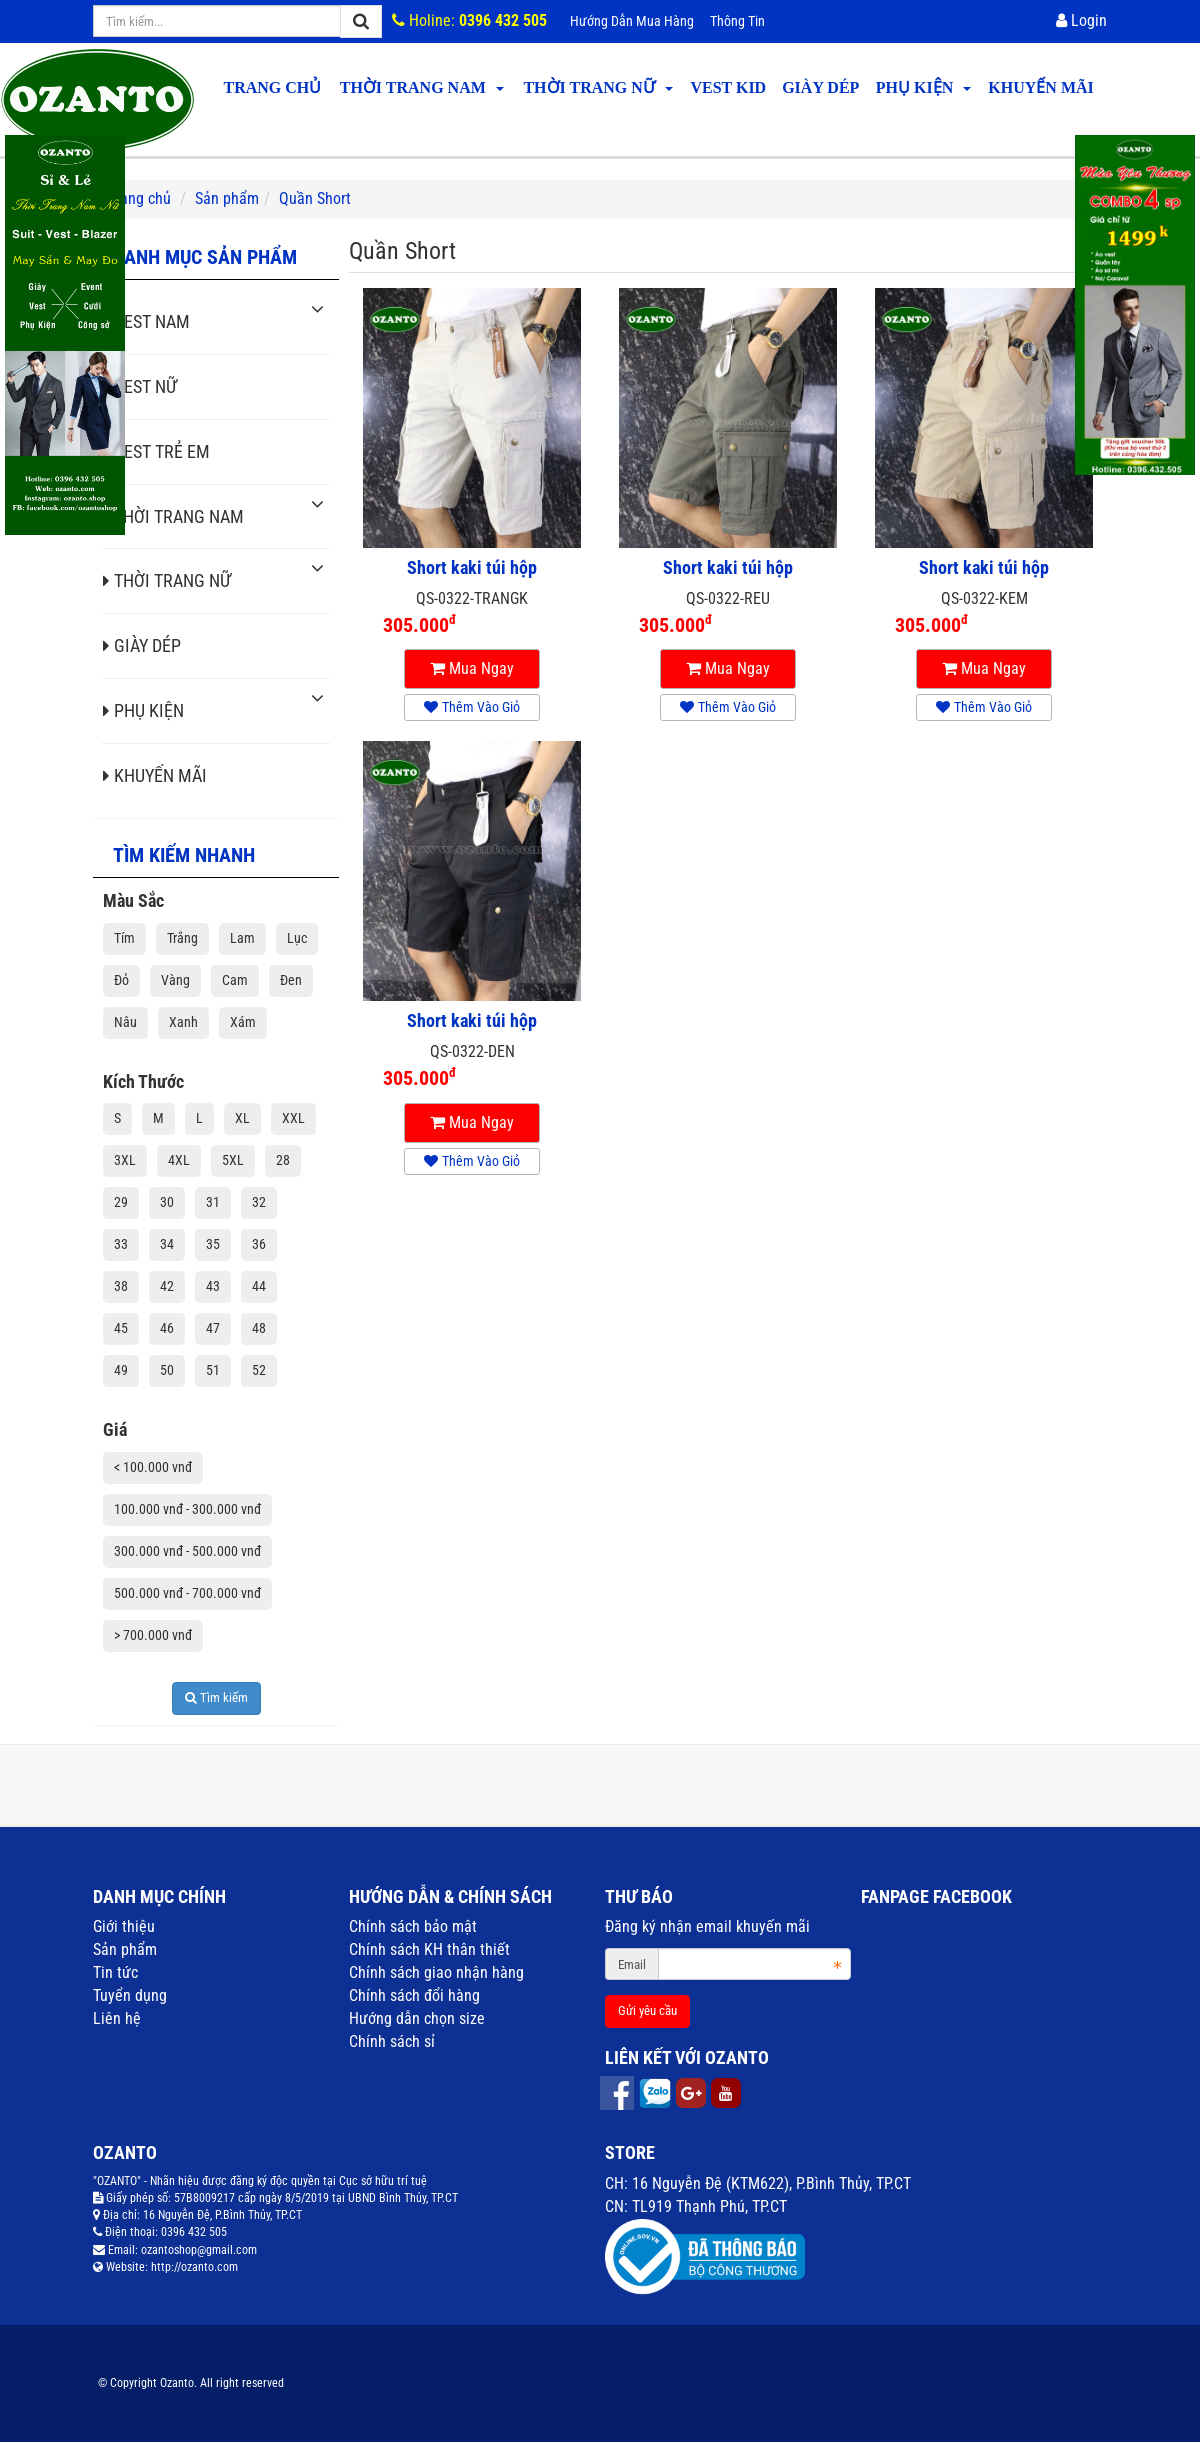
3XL (125, 1160)
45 (121, 1328)
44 (259, 1286)
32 (259, 1202)
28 (283, 1160)
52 (259, 1370)
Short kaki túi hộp (472, 568)
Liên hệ (117, 2018)
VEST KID (728, 87)
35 (213, 1244)
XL (242, 1118)
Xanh (183, 1022)
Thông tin (737, 21)
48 (259, 1328)
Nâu (125, 1022)
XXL (293, 1118)
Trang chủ (272, 87)
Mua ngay (472, 668)
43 (213, 1286)
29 (121, 1202)
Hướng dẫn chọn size (417, 2018)
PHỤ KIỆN (923, 87)
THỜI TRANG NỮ (597, 87)
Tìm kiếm (216, 1697)
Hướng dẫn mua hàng (632, 21)
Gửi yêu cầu (647, 2010)
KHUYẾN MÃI (1040, 87)
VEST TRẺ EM (156, 451)
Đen (291, 980)
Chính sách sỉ (392, 2041)
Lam (242, 938)
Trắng (182, 938)
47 (213, 1328)
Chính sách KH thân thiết (429, 1949)
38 (121, 1286)
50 (167, 1370)
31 (213, 1202)
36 (259, 1244)
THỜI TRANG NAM (422, 87)
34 (167, 1244)
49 (121, 1370)
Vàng (175, 980)
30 (167, 1202)
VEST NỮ (140, 386)
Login (1081, 20)
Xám (243, 1022)
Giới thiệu (124, 1926)
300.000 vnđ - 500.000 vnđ (187, 1551)
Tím (124, 938)
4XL (179, 1160)
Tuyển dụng (130, 1995)
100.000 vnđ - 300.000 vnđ (187, 1509)
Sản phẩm (125, 1949)
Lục (297, 938)
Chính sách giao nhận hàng (436, 1972)
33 (121, 1244)
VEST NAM (146, 321)
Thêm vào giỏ (472, 707)
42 (167, 1286)
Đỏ (121, 980)
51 (213, 1370)
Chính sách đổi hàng (414, 1995)
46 (167, 1328)
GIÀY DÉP (820, 87)
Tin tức (115, 1972)
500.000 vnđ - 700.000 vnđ (187, 1593)
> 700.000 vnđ (153, 1635)
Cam (235, 980)
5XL (233, 1160)
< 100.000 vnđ (153, 1467)
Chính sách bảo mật (413, 1926)
